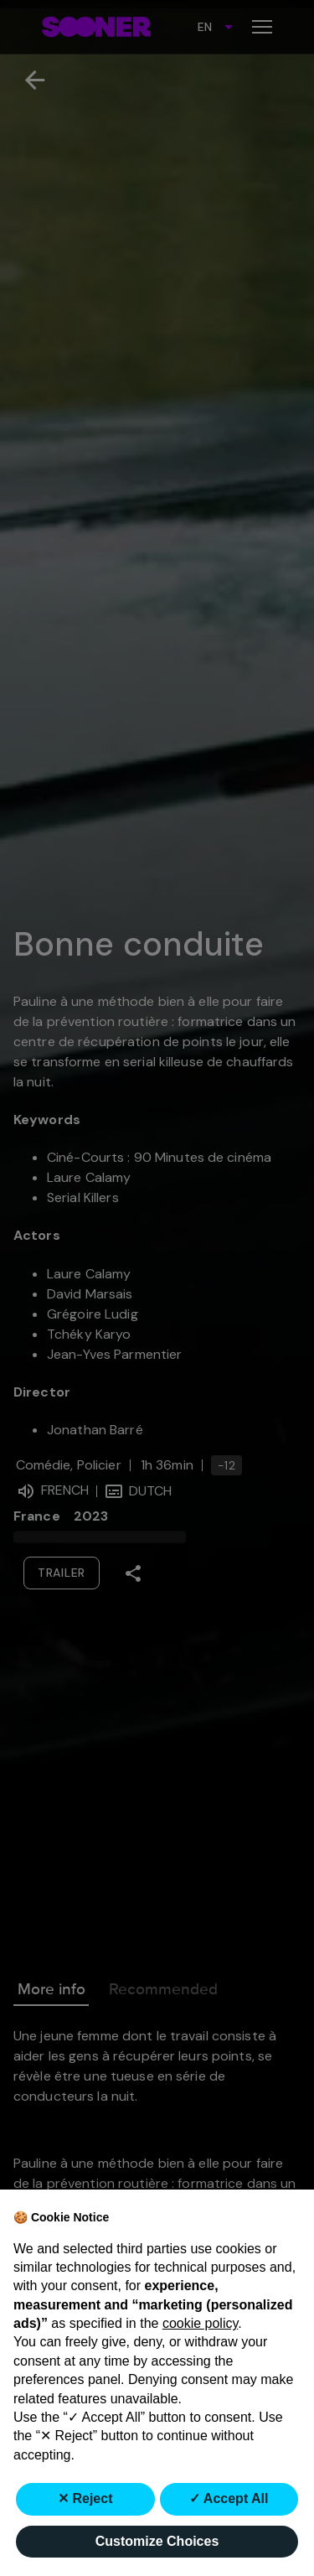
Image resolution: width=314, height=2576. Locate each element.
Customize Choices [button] (157, 2541)
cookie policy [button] (200, 2323)
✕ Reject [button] (85, 2498)
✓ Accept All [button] (229, 2498)
